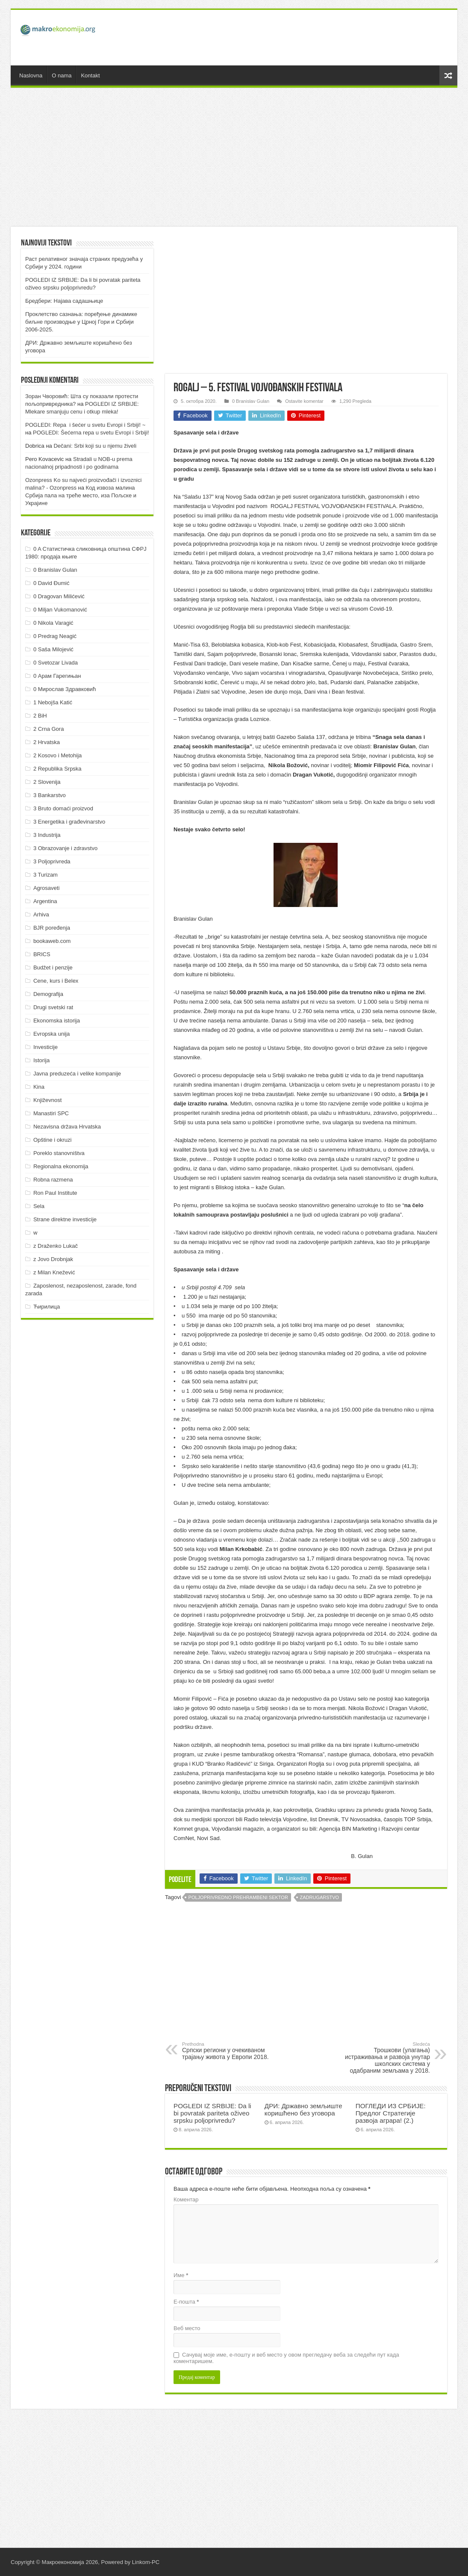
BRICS (41, 954)
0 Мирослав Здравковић (64, 689)
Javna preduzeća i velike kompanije (77, 1073)
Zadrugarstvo (319, 1897)
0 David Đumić (51, 583)
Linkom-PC (145, 2562)
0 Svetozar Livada (55, 662)
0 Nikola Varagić (53, 623)
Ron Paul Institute (55, 1193)
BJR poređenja (51, 928)
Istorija (41, 1060)
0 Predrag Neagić (55, 636)
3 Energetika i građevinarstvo (69, 821)
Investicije (45, 1047)
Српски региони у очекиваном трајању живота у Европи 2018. (226, 2050)
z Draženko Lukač (55, 1246)
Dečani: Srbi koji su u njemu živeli (94, 446)
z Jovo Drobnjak (53, 1259)
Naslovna (30, 75)
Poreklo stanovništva (59, 1153)
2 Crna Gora (48, 729)
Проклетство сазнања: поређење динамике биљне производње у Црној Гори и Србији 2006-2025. (81, 322)
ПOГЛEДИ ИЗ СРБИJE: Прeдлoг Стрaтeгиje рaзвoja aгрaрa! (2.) (391, 2113)
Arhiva (41, 914)
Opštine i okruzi (52, 1140)
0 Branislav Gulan (250, 401)
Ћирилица (46, 1306)
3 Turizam (45, 874)
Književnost (47, 1100)
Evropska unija (51, 1034)
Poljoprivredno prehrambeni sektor (238, 1897)
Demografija (48, 994)
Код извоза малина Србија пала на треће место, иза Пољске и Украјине (80, 495)
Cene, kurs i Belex (56, 981)
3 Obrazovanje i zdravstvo (65, 848)
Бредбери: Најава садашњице (64, 301)
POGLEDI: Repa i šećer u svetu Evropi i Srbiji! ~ (85, 425)
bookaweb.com (52, 941)
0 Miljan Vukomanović (60, 609)
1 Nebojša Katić (52, 702)
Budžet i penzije (53, 967)
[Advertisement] (295, 37)
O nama (61, 75)
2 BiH (40, 715)
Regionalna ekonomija (60, 1166)
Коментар (186, 2199)
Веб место (187, 2328)
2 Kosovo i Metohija (57, 755)
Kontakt (90, 75)
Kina (38, 1087)
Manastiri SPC (51, 1113)
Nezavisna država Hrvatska (67, 1126)
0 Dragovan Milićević (59, 596)
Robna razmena (53, 1179)
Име (181, 2275)
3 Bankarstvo (49, 795)
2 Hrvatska (46, 742)
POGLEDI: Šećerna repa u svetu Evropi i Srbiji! (91, 432)
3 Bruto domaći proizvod (63, 808)
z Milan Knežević (54, 1272)
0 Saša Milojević (53, 649)
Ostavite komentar (304, 401)
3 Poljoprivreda (52, 861)
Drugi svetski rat (53, 1007)
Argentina (45, 901)
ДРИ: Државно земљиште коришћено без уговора (303, 2109)
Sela (38, 1206)
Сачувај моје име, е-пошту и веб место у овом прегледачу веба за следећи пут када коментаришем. (286, 2357)
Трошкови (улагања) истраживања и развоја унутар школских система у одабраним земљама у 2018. (386, 2057)
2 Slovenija (47, 782)
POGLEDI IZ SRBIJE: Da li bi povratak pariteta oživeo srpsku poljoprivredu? (212, 2113)
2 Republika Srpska (57, 768)
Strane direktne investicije (65, 1219)
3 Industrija (47, 835)
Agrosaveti (46, 888)
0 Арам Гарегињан (57, 676)
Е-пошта (186, 2301)
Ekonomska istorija (56, 1020)
